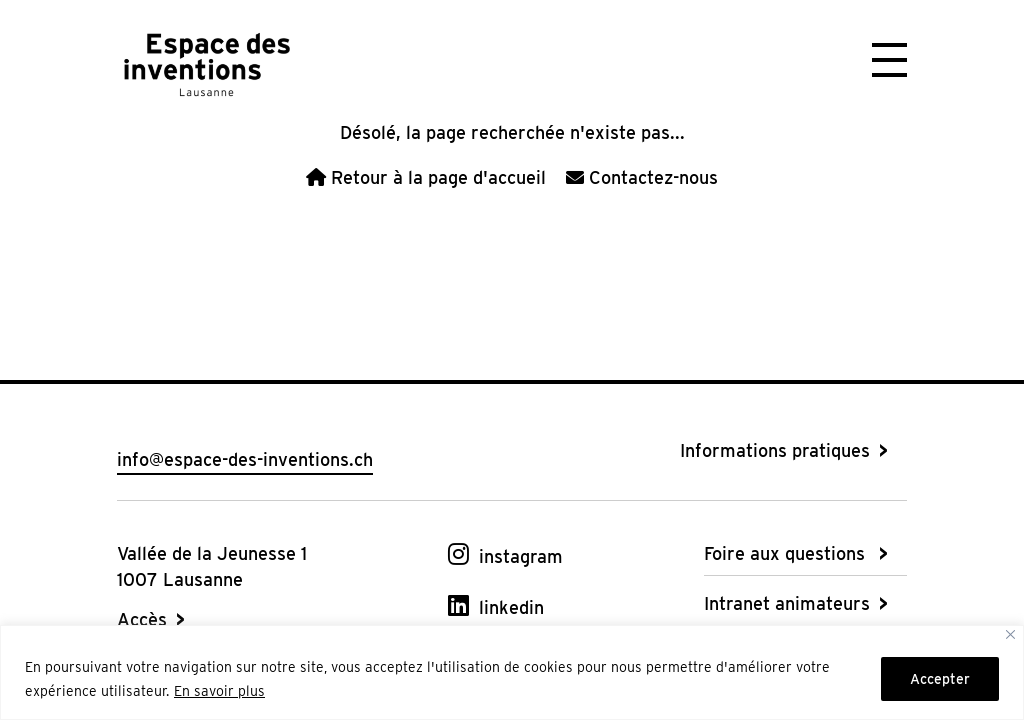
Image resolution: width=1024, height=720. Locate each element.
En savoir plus (219, 691)
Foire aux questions (784, 553)
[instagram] (505, 554)
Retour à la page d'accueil (426, 177)
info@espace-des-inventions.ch (245, 459)
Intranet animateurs (787, 603)
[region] (512, 672)
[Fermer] (1010, 634)
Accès (142, 619)
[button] (889, 58)
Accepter (940, 679)
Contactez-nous (642, 177)
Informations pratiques (775, 450)
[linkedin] (496, 605)
